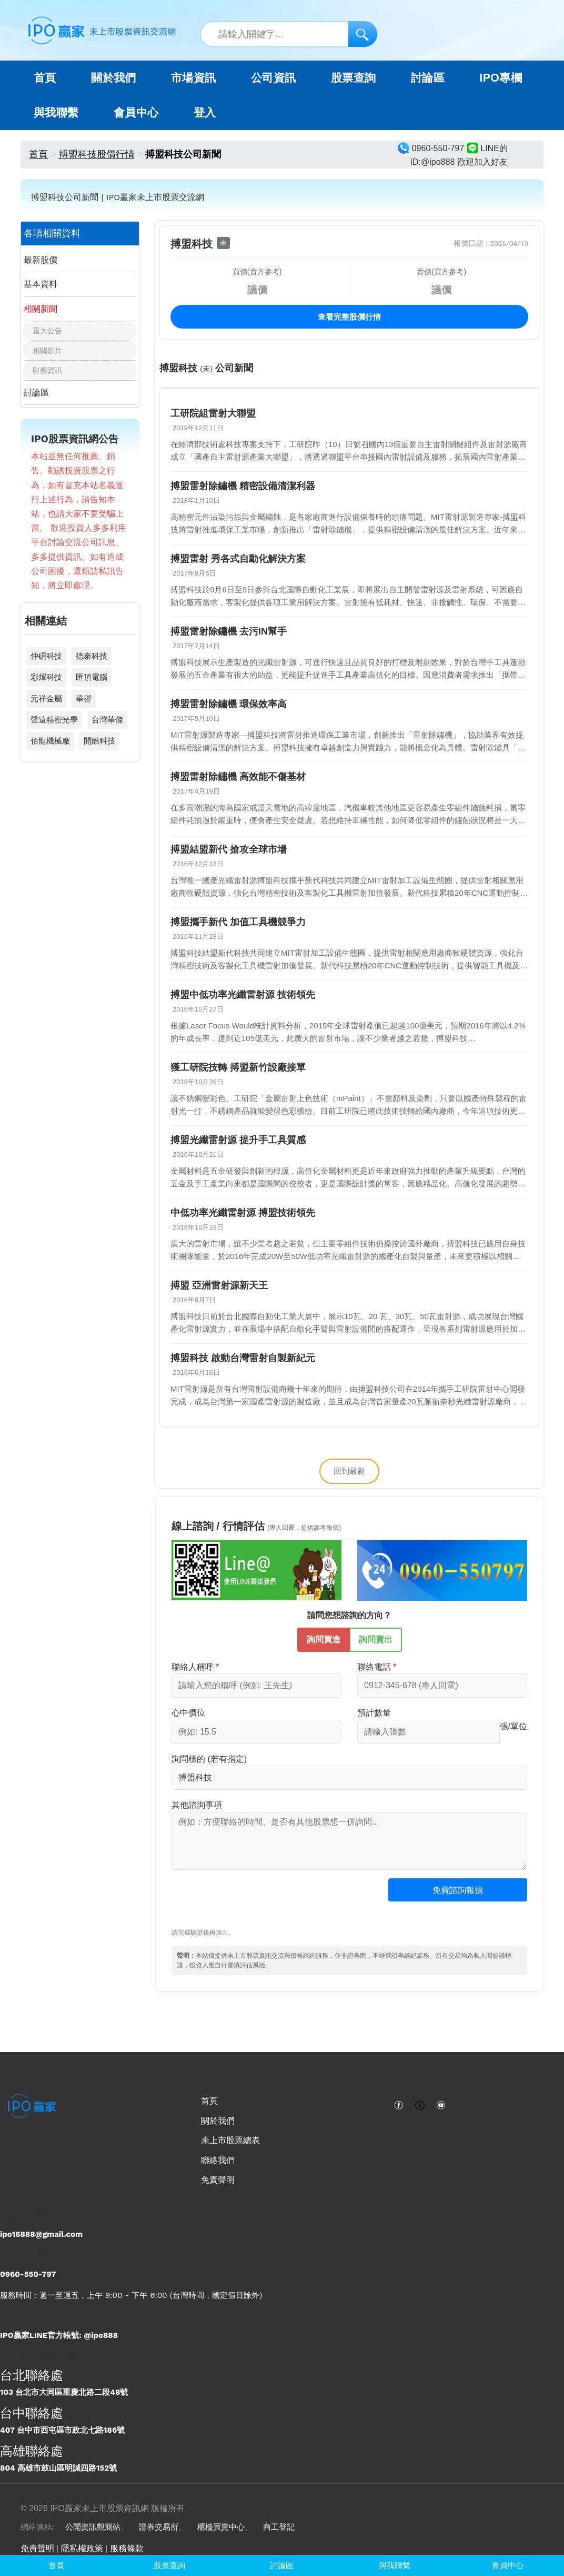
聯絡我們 (218, 2160)
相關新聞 (40, 308)
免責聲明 (218, 2179)
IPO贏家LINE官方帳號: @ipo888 (59, 2335)
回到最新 (349, 1471)
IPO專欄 (500, 78)
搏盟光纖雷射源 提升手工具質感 (238, 1140)
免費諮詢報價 (457, 1890)
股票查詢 (353, 78)
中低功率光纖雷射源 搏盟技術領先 (242, 1212)
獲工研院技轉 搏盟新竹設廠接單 (238, 1067)
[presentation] (251, 1904)
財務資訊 (47, 370)
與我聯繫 (56, 112)
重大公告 (47, 330)
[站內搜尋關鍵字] (288, 34)
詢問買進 (323, 1638)
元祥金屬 (46, 698)
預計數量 (374, 1712)
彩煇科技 (46, 676)
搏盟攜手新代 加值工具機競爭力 (238, 922)
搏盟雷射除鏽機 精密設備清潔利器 (242, 486)
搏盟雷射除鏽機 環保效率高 (228, 704)
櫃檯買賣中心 (221, 2527)
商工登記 (279, 2527)
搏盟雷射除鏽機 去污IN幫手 (228, 631)
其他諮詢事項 (197, 1804)
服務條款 (127, 2548)
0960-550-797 (28, 2274)
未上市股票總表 (230, 2140)
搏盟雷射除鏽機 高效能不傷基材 (238, 776)
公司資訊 (273, 78)
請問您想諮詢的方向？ (349, 1615)
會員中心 (136, 112)
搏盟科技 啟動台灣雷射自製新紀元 (242, 1358)
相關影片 (47, 350)
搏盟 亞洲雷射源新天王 (219, 1285)
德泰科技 (91, 655)
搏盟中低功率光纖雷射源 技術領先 (242, 994)
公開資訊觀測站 (92, 2527)
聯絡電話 (374, 1666)
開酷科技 (99, 740)
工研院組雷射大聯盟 (213, 413)
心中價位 (188, 1712)
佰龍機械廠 (50, 740)
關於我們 (218, 2120)
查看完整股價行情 (349, 317)
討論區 (428, 78)
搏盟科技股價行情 (97, 154)
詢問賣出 (375, 1638)
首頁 (45, 78)
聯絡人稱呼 (193, 1666)
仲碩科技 (46, 655)
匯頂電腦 (91, 676)
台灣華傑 (107, 719)
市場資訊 (193, 78)
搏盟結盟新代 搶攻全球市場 (228, 849)
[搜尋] (362, 34)
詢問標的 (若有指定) (209, 1759)
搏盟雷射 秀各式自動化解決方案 (238, 558)
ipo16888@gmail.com (41, 2234)
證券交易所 (158, 2527)
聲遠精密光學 (54, 719)
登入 (205, 112)
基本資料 (40, 284)
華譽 (84, 698)
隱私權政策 (82, 2548)
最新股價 (40, 259)
